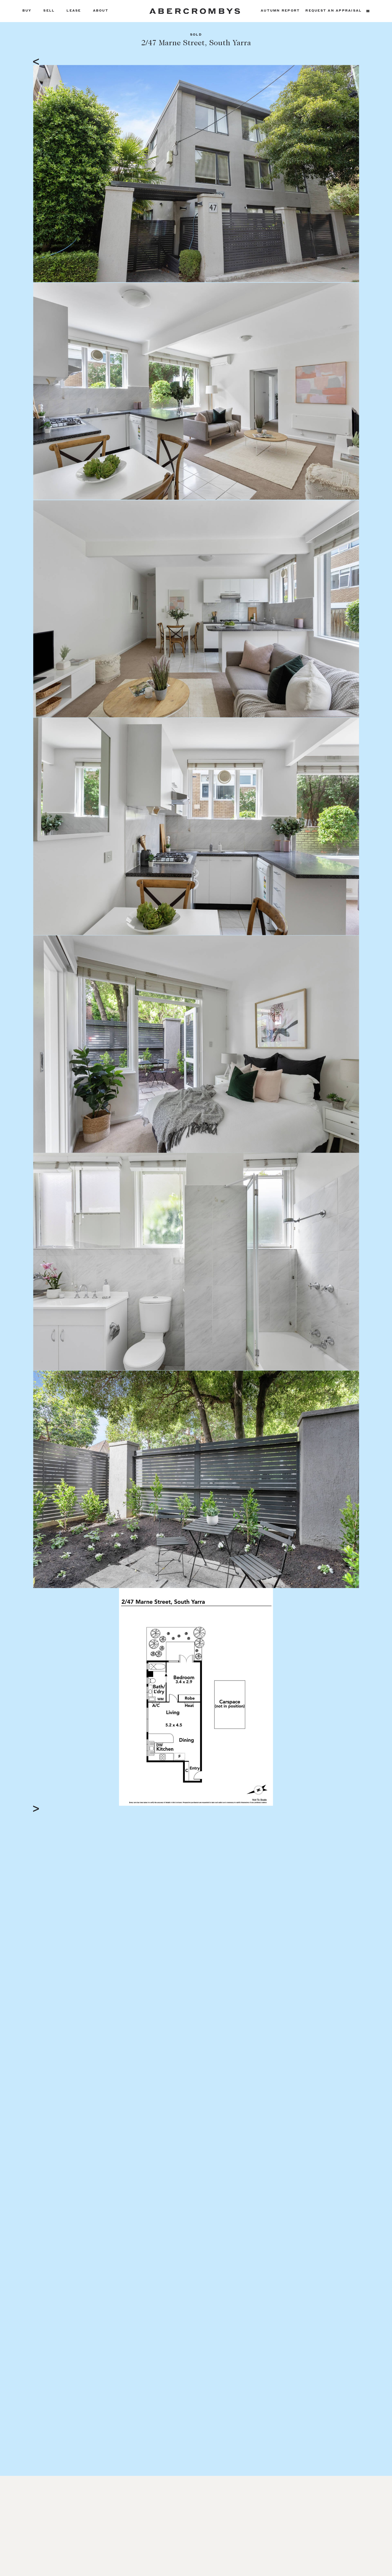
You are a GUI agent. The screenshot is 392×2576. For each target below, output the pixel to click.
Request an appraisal (333, 10)
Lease (73, 10)
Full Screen (329, 1801)
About (100, 10)
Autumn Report (280, 10)
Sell (49, 10)
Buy (27, 10)
